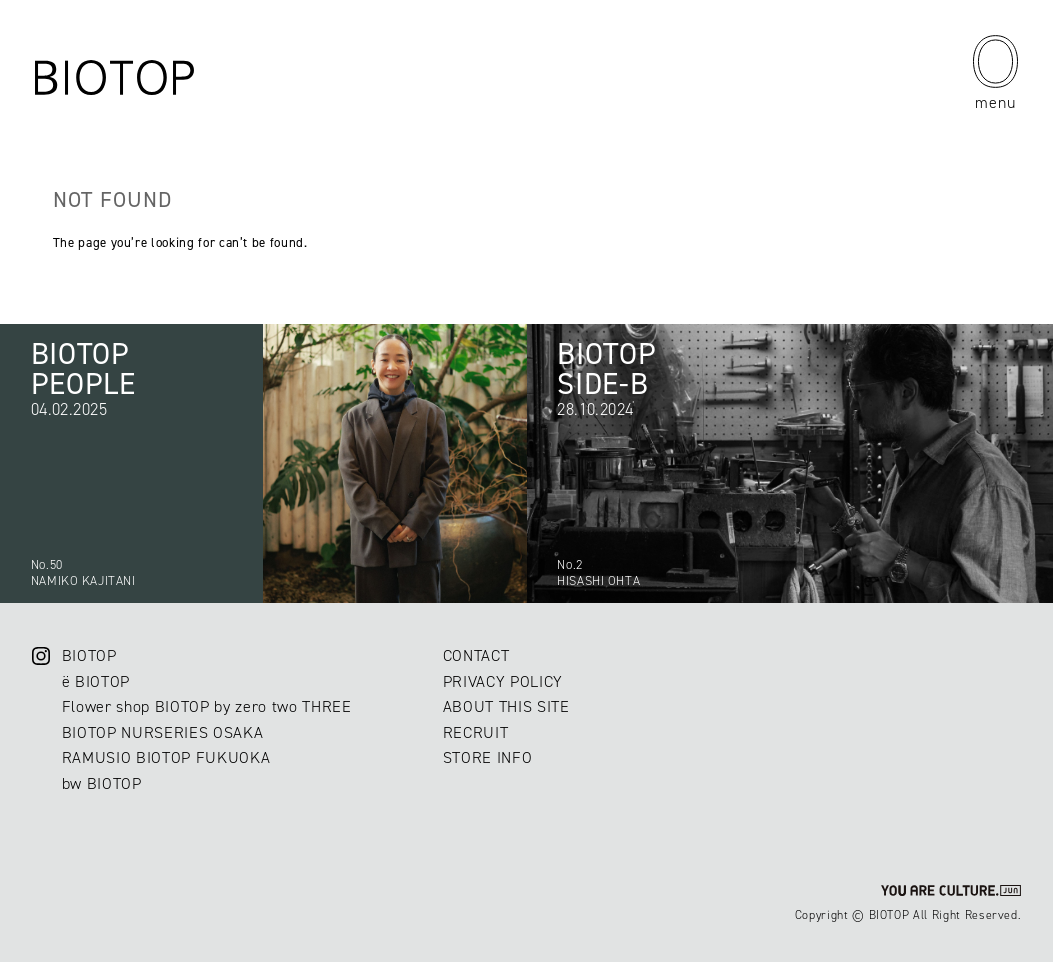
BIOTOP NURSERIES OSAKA (163, 732)
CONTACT (476, 655)
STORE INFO (488, 757)
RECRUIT (476, 732)
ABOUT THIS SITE (506, 706)
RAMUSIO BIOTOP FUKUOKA (166, 757)
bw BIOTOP (102, 783)
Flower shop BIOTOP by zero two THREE (207, 706)
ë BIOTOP (96, 681)
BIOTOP (89, 655)
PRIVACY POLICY (503, 681)
